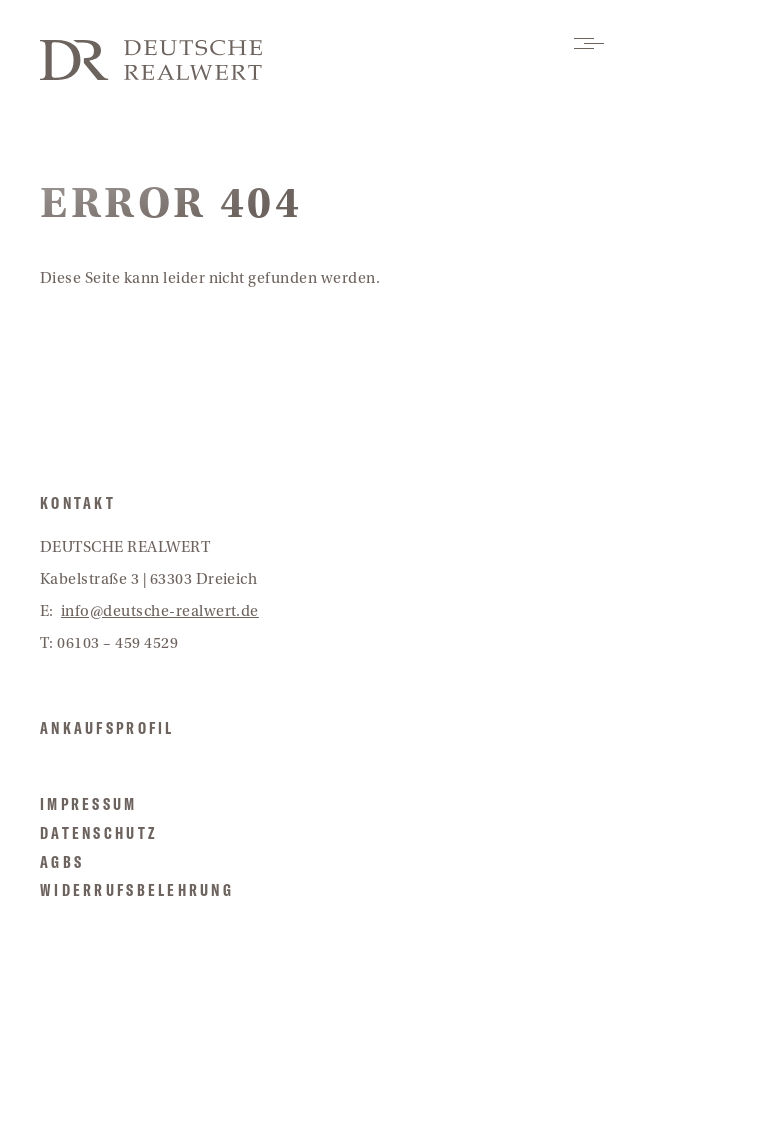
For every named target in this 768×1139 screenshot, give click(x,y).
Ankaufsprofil (107, 728)
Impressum (89, 804)
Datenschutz (98, 833)
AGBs (62, 862)
